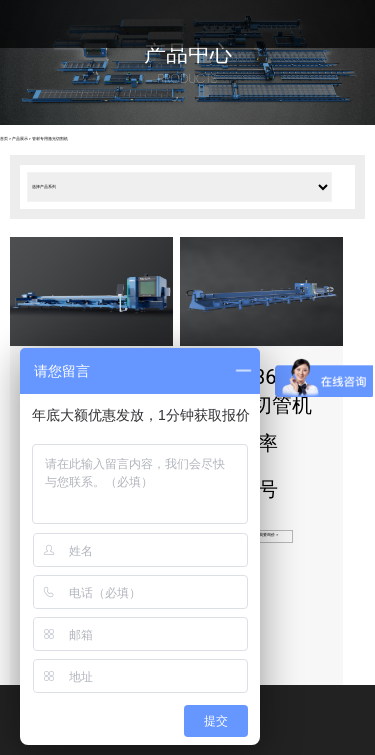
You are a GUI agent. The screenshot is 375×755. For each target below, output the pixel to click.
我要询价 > (268, 535)
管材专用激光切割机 (50, 139)
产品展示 (20, 139)
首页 (4, 139)
